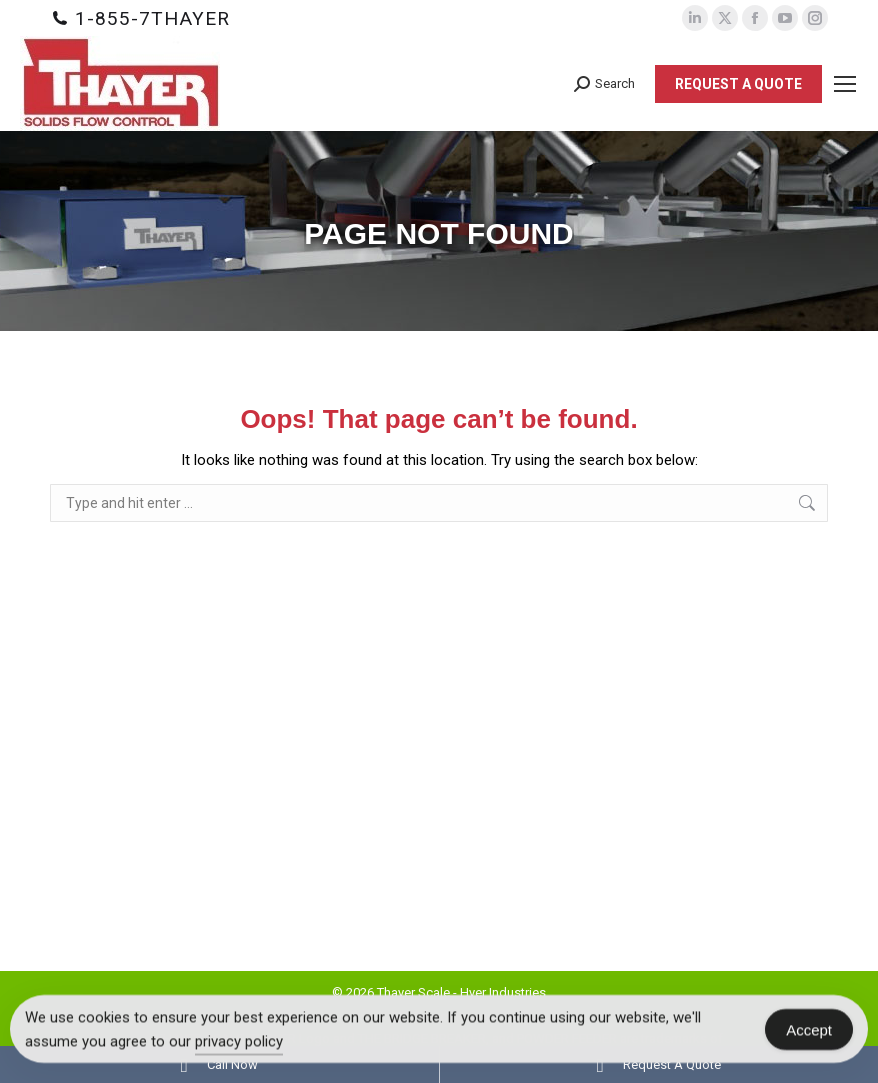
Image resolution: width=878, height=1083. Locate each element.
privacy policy (239, 1042)
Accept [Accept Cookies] (809, 1029)
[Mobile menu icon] (845, 84)
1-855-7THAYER (152, 18)
